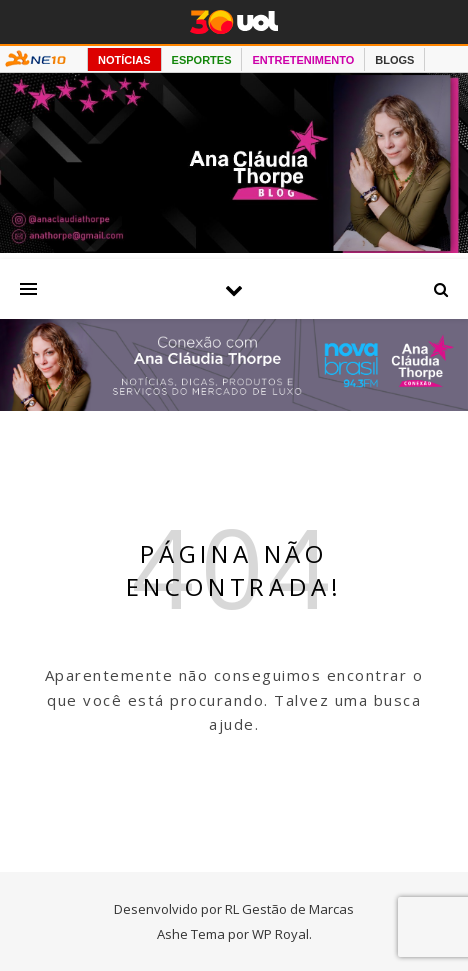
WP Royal (280, 934)
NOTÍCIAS (124, 60)
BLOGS (394, 60)
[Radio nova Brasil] (234, 405)
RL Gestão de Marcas (289, 909)
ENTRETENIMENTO (303, 60)
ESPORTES (202, 60)
